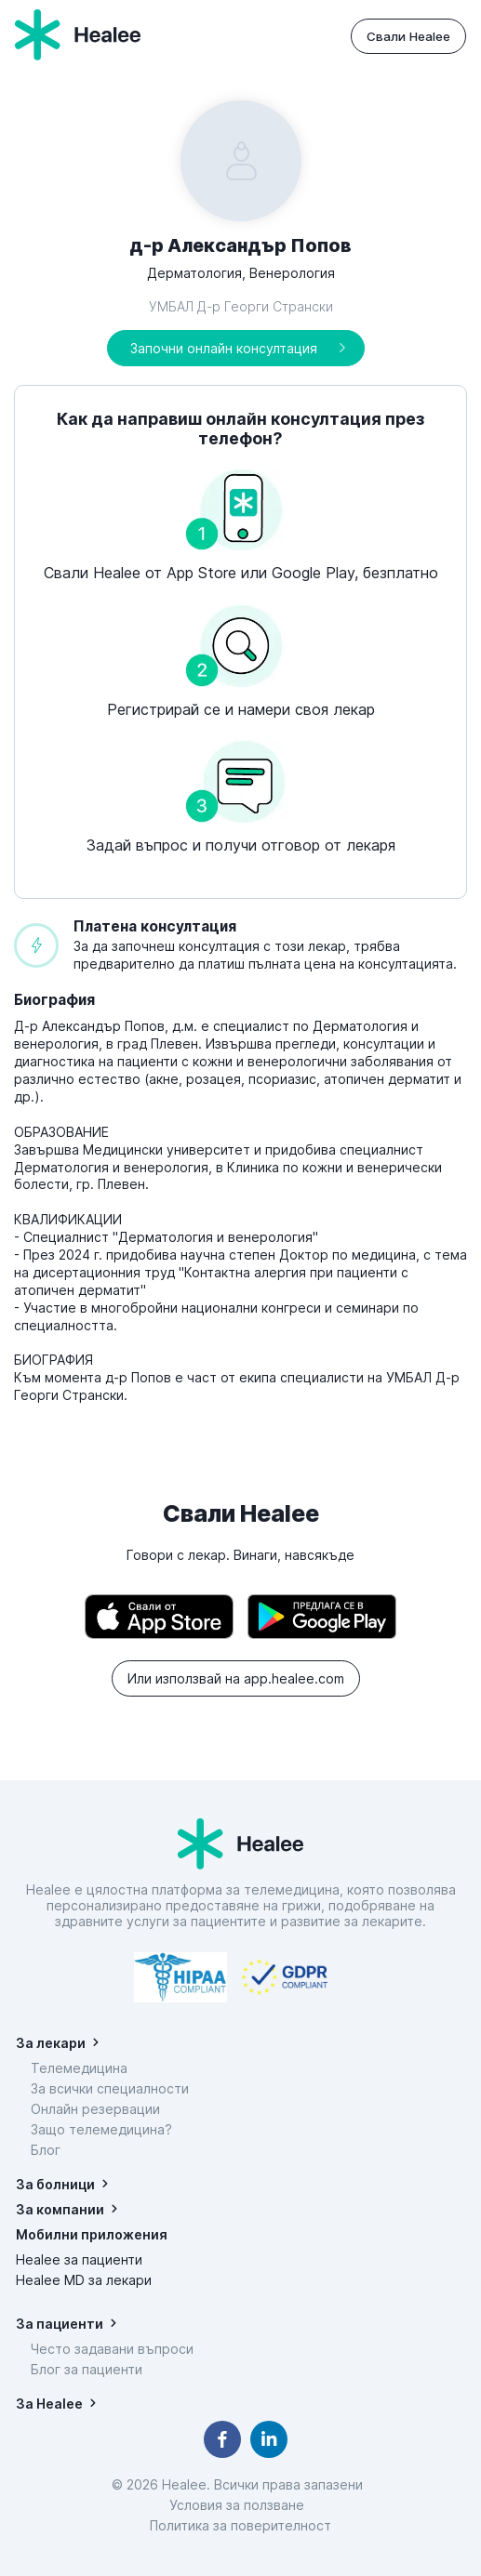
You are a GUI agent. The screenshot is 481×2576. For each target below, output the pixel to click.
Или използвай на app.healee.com (235, 1678)
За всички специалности (110, 2088)
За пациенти (59, 2324)
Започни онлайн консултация (223, 348)
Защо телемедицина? (101, 2129)
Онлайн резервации (95, 2109)
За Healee (49, 2403)
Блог (45, 2150)
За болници (55, 2184)
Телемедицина (79, 2068)
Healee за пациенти (79, 2259)
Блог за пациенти (86, 2369)
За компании (60, 2209)
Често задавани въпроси (112, 2349)
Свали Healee (408, 36)
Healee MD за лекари (84, 2280)
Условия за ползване (240, 2505)
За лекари (51, 2043)
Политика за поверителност (240, 2525)
